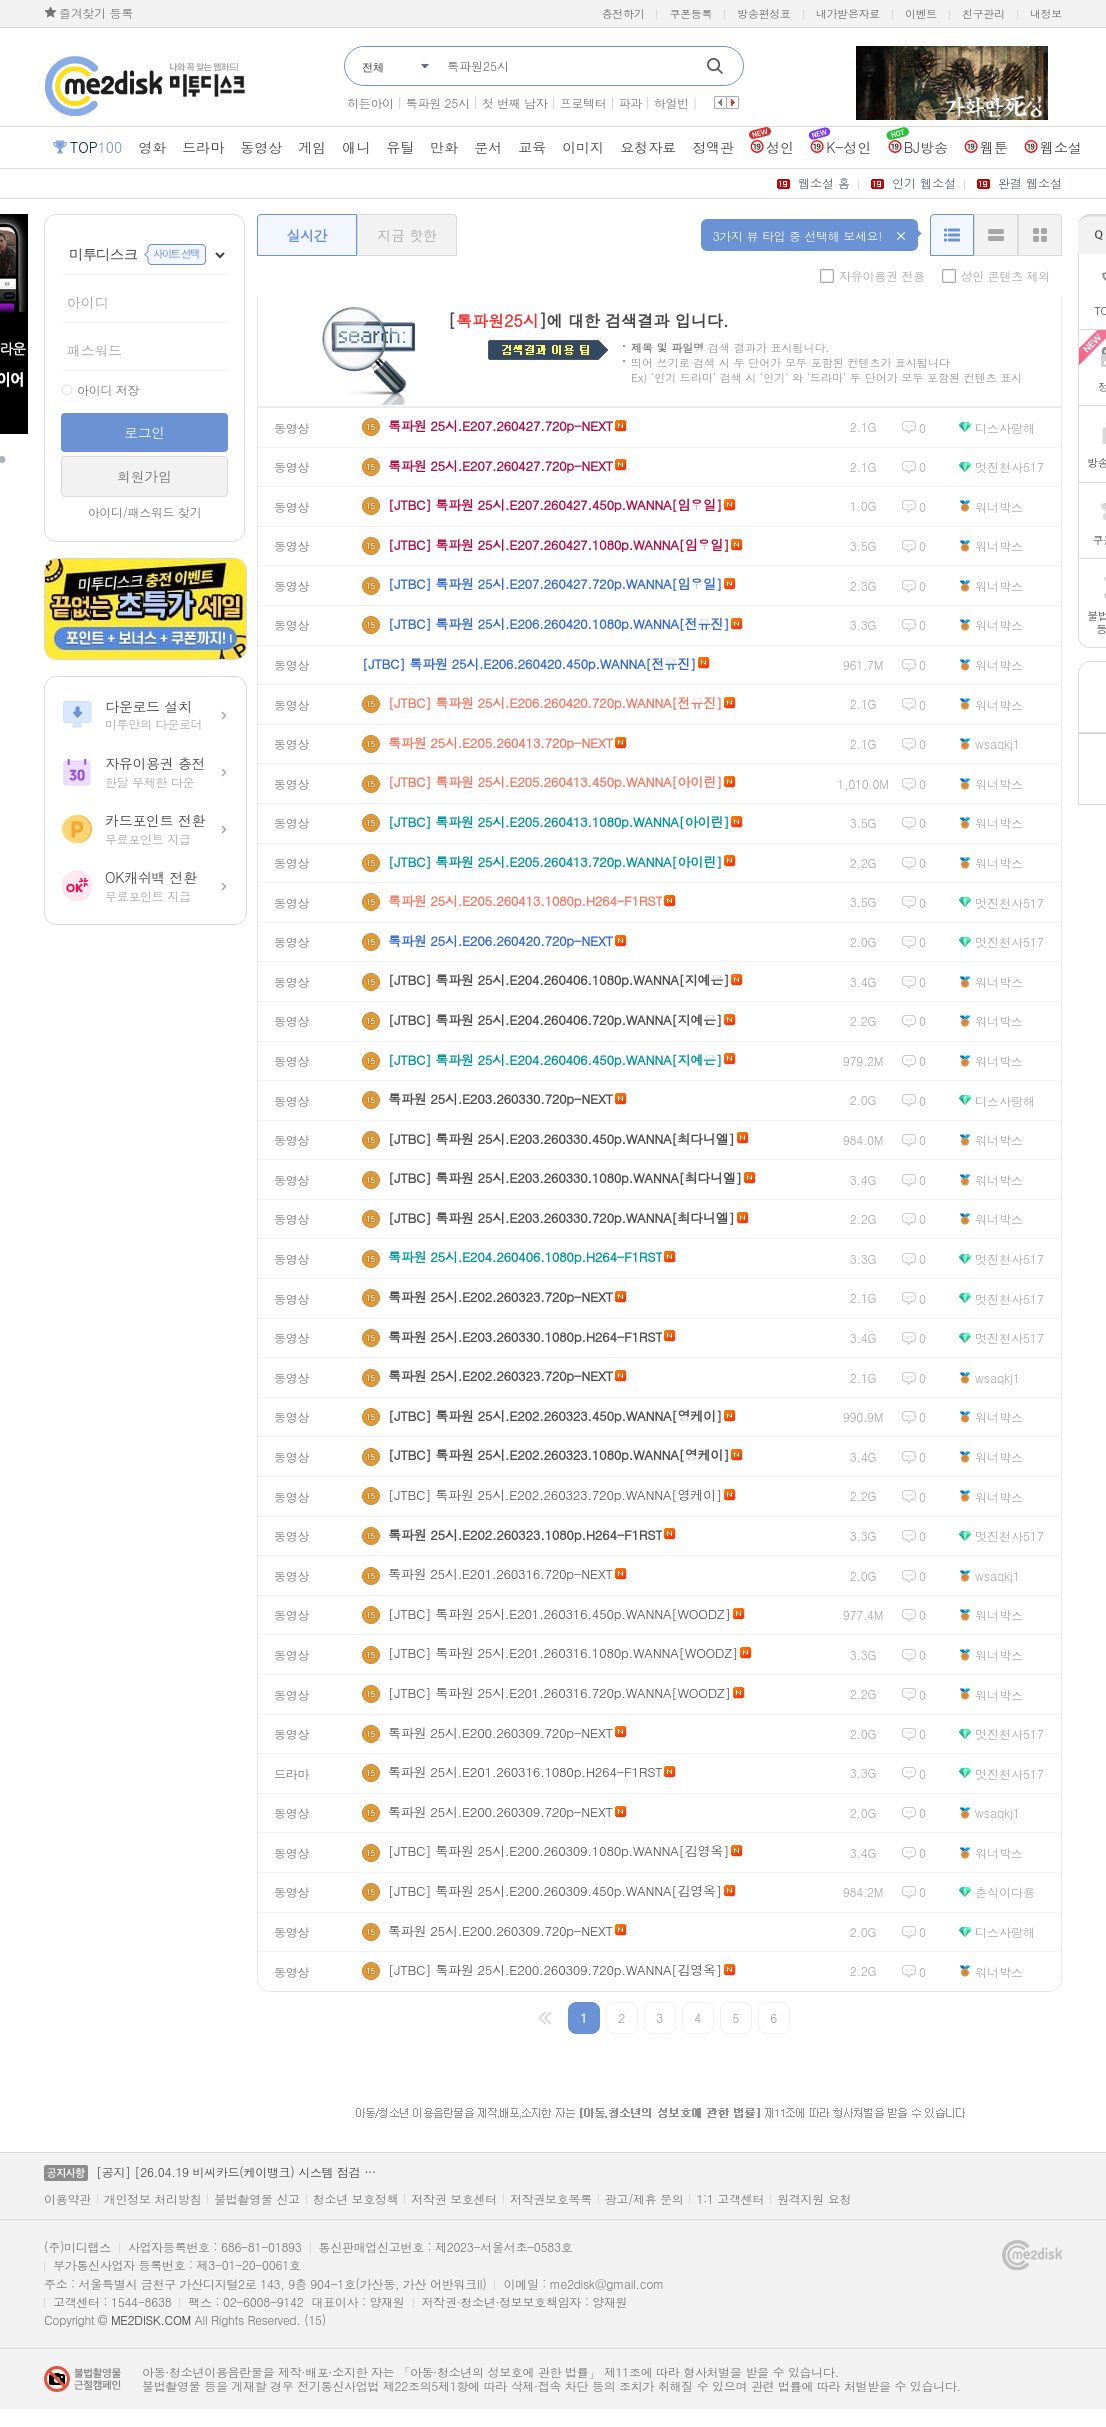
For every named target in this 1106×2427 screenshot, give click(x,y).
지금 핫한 (406, 235)
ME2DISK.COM (151, 2319)
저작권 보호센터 (454, 2199)
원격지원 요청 (814, 2199)
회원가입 (144, 476)
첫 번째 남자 (515, 102)
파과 (629, 102)
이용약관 (67, 2199)
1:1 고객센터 (730, 2199)
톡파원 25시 (438, 102)
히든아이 (370, 102)
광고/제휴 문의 (644, 2199)
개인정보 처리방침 (152, 2199)
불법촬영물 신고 (257, 2199)
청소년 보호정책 (356, 2199)
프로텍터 (583, 102)
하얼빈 (671, 102)
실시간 (306, 235)
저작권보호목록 (551, 2199)
